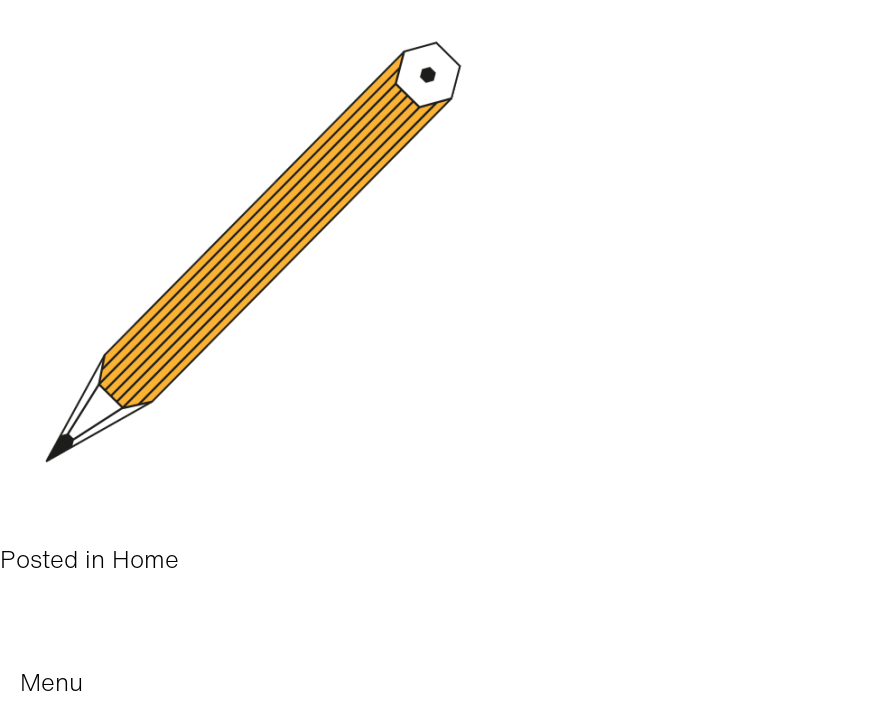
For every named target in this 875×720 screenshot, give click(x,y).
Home (145, 559)
